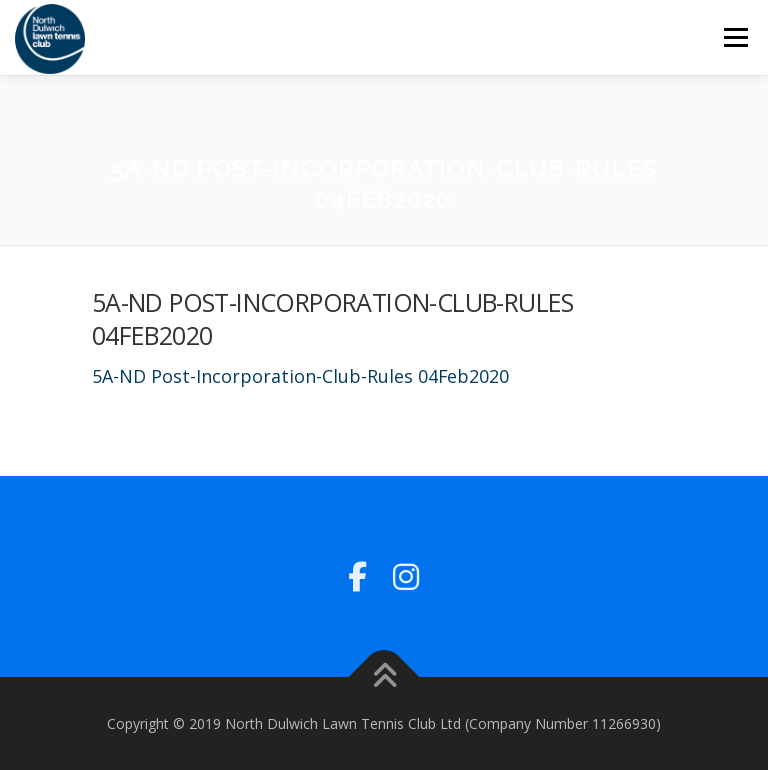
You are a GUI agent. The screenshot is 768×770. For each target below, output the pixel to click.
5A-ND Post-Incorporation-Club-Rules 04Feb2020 (300, 376)
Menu (735, 37)
